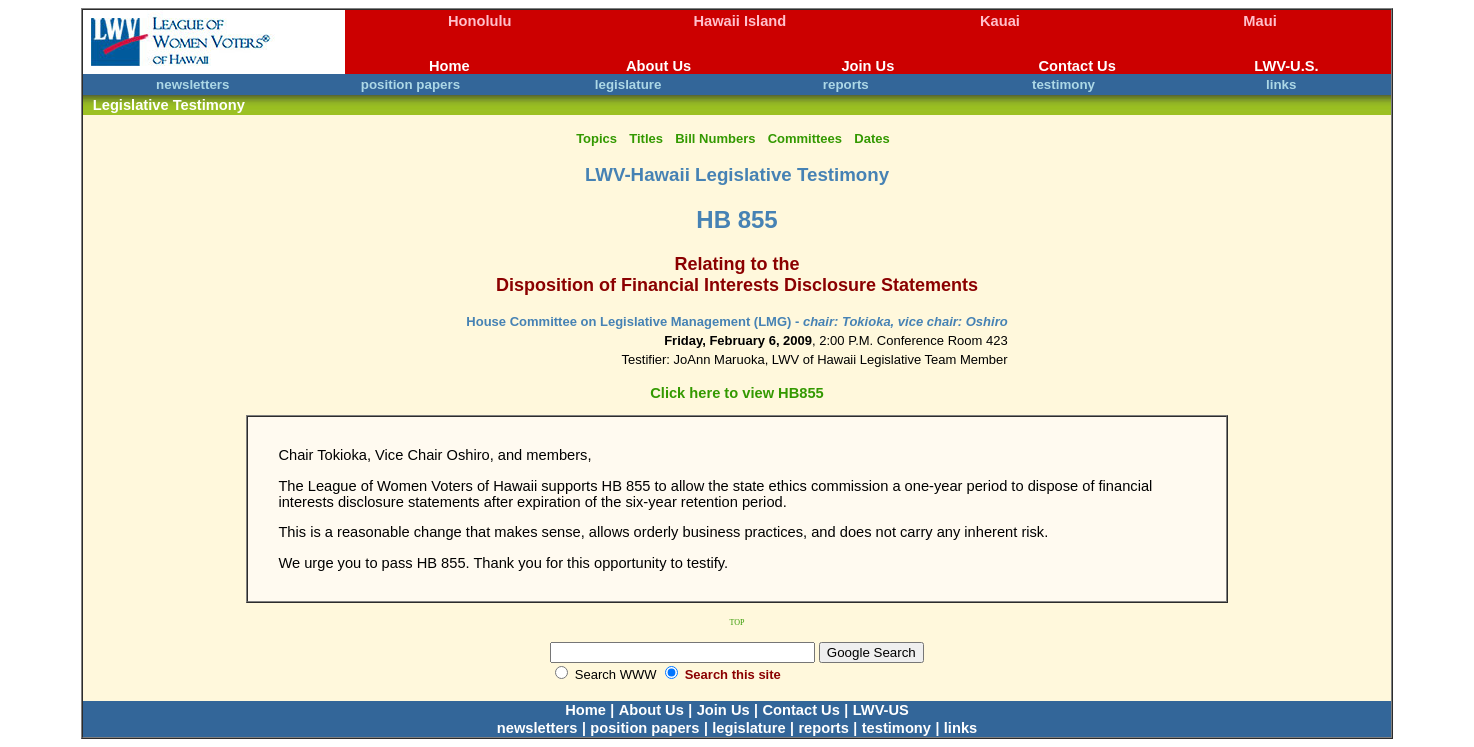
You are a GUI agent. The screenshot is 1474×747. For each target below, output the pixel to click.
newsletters (192, 84)
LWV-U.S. (1286, 66)
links (1281, 84)
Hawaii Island (739, 21)
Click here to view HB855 (737, 393)
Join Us (867, 66)
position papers (410, 84)
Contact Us (1076, 66)
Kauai (1000, 21)
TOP (737, 622)
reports (846, 84)
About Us (658, 66)
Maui (1259, 21)
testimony (1063, 84)
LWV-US (881, 710)
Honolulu (480, 21)
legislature (628, 84)
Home (449, 66)
